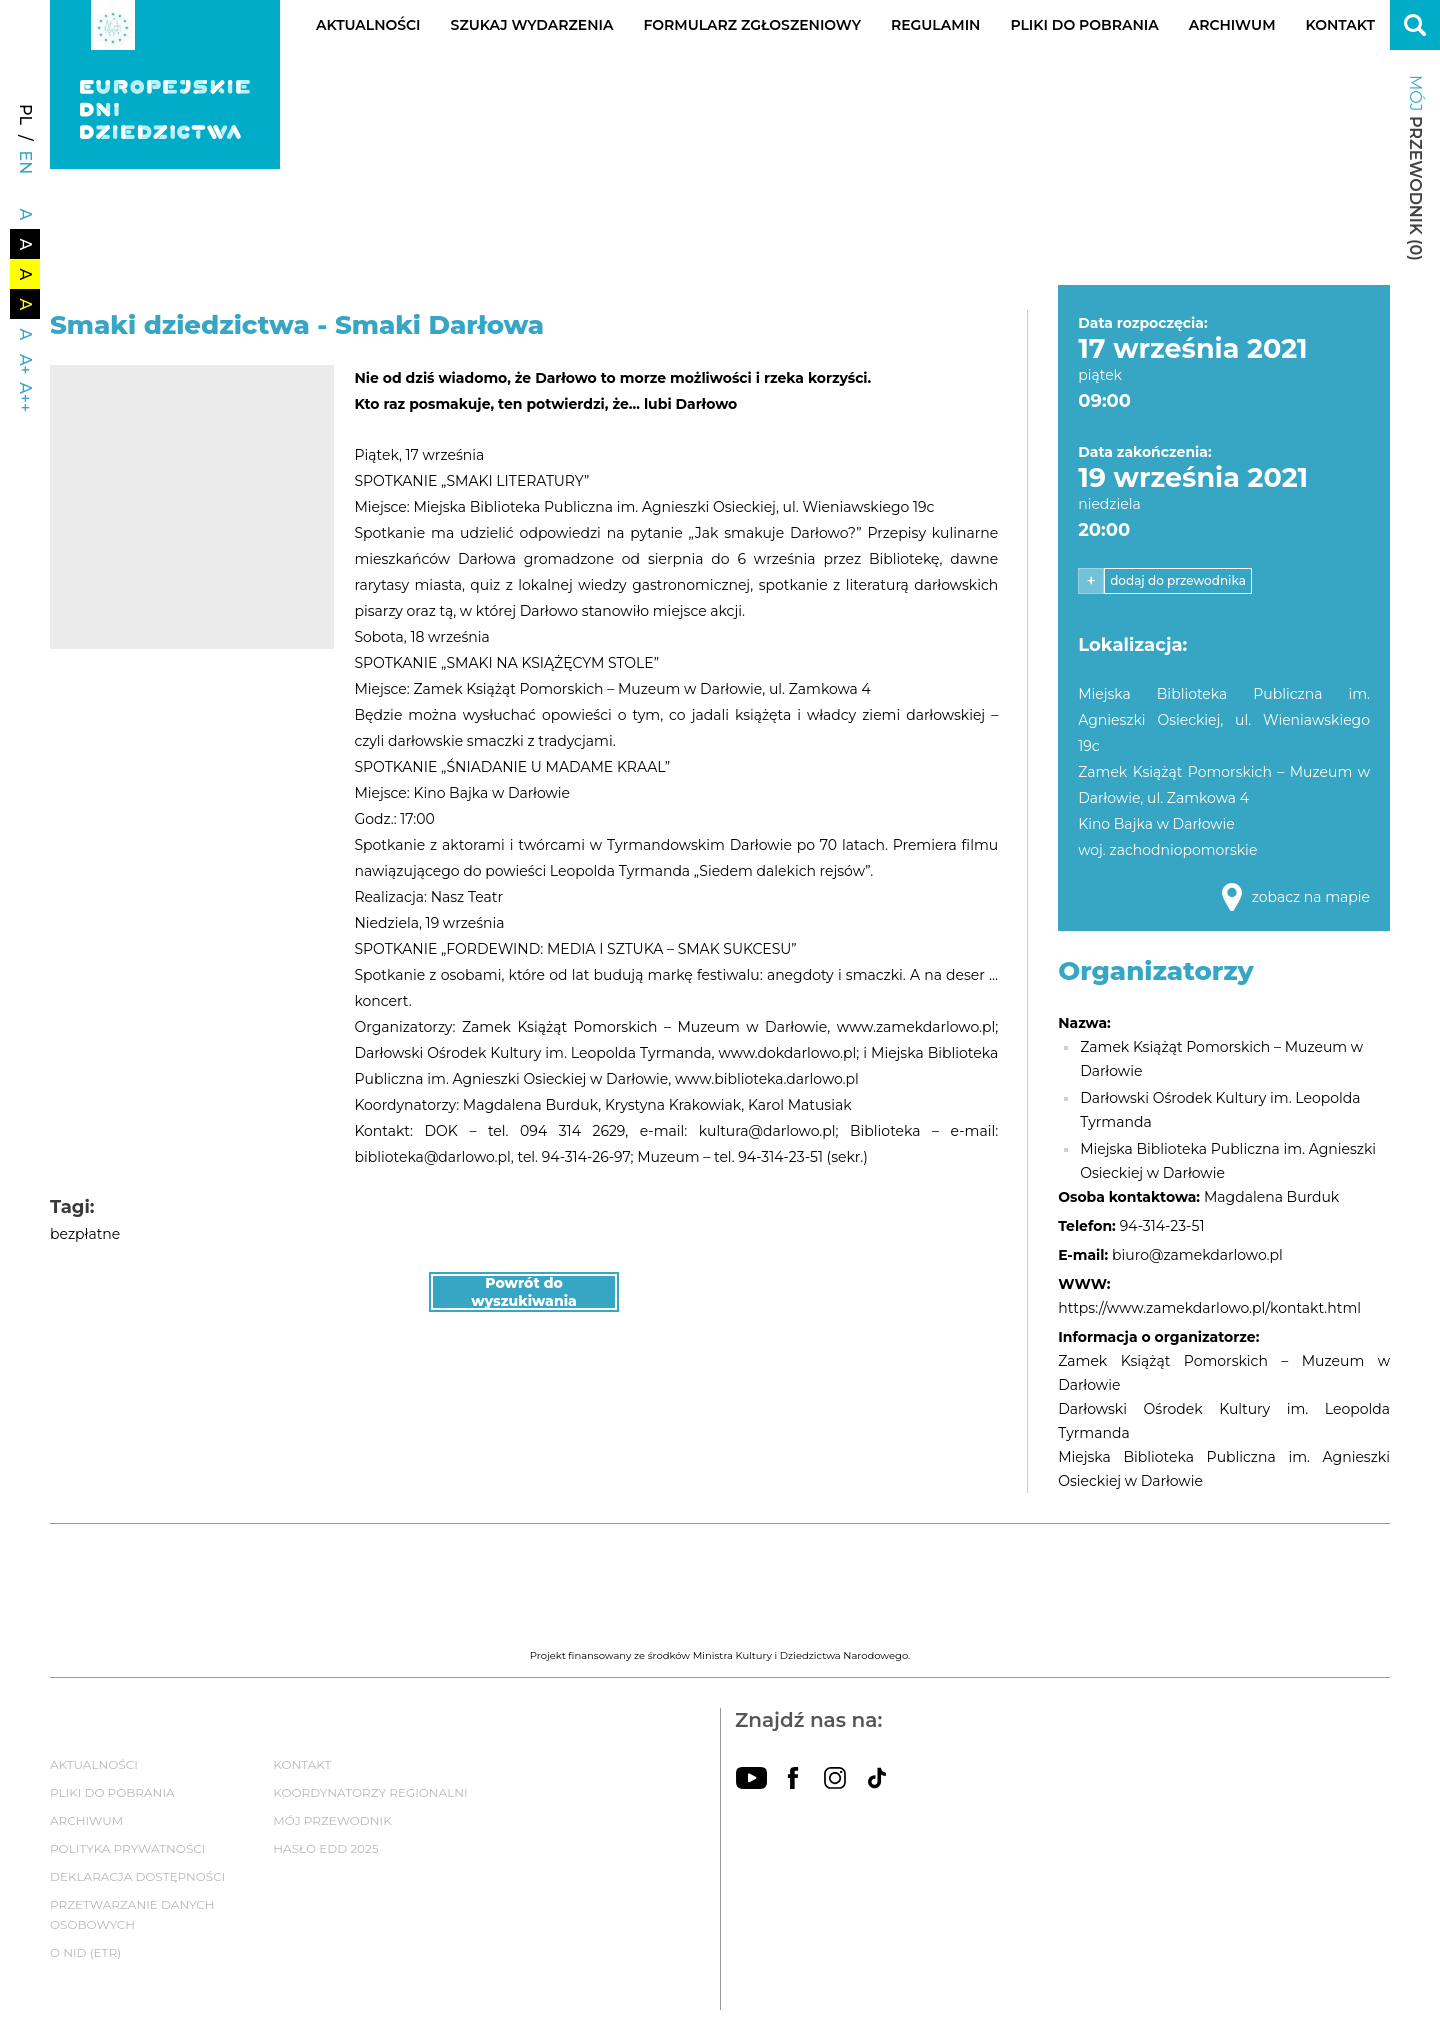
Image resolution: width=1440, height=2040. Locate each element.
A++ (25, 397)
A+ (25, 364)
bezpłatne (85, 1234)
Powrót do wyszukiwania (524, 1292)
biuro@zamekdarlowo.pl (1197, 1255)
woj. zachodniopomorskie (1167, 850)
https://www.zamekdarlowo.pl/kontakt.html (1209, 1308)
